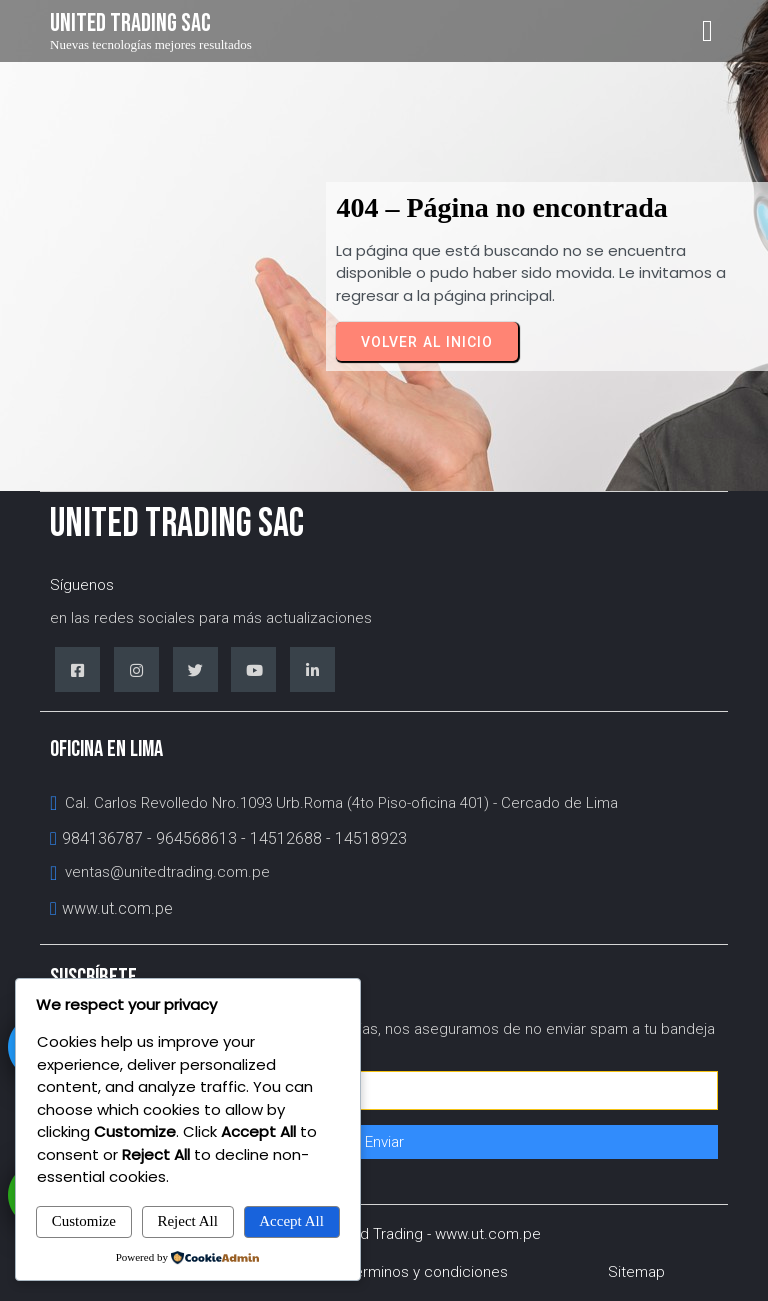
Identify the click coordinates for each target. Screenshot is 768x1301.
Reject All (187, 1221)
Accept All (291, 1221)
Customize (84, 1221)
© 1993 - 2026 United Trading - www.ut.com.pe (384, 1234)
